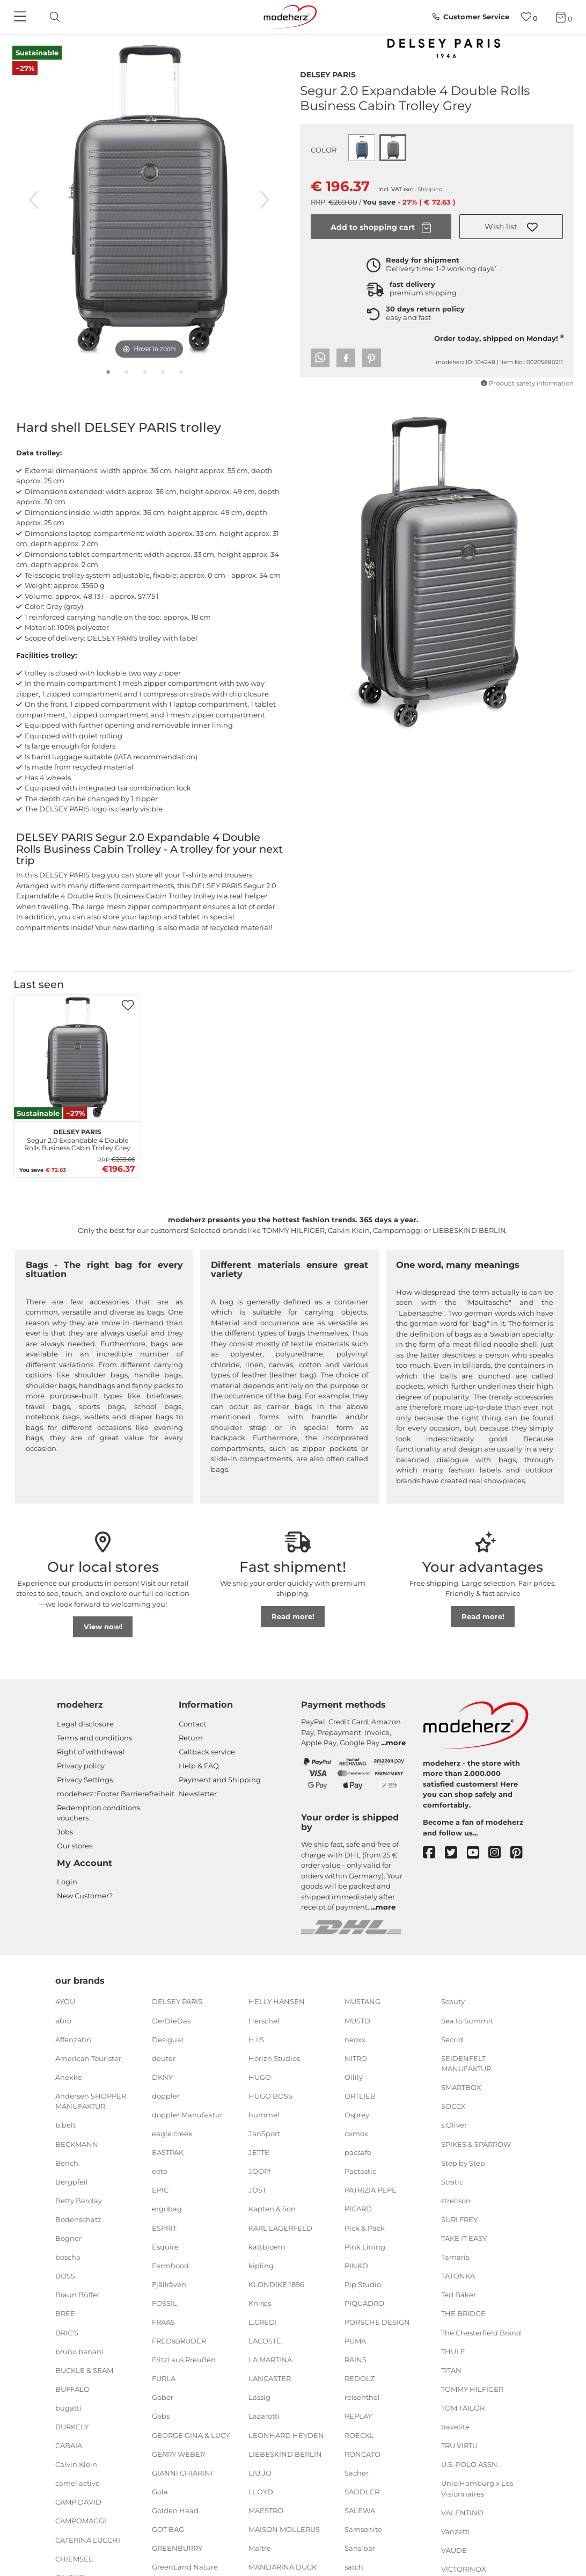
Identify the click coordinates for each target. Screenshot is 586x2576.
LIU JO (260, 2473)
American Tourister (88, 2058)
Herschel (264, 2020)
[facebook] (434, 1853)
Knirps (259, 2303)
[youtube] (478, 1853)
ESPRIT (164, 2227)
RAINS (356, 2359)
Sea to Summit (467, 2020)
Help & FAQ (199, 1765)
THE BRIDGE (463, 2313)
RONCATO (362, 2453)
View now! (103, 1626)
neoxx (355, 2039)
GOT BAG (168, 2529)
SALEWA (360, 2510)
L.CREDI (262, 2322)
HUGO (259, 2077)
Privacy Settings (85, 1779)
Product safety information (527, 383)
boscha (67, 2257)
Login (67, 1881)
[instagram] (499, 1853)
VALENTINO (462, 2512)
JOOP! (259, 2171)
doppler (166, 2096)
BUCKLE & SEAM (84, 2370)
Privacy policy (81, 1765)
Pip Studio (363, 2284)
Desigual (168, 2039)
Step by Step (463, 2162)
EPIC (160, 2190)
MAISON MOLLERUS (284, 2529)
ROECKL (359, 2434)
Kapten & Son (272, 2208)
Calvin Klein (76, 2464)
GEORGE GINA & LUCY (191, 2434)
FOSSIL (164, 2303)
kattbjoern (266, 2246)
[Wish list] (529, 17)
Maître (259, 2548)
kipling (261, 2265)
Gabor (162, 2397)
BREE (65, 2313)
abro (63, 2020)
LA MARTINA (270, 2359)
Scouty (453, 2001)
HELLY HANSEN (276, 2001)
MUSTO (357, 2020)
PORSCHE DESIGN (377, 2322)
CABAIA (68, 2445)
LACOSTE (264, 2340)
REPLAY (358, 2416)
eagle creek (172, 2133)
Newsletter (198, 1793)
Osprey (357, 2114)
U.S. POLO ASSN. (470, 2464)
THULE (453, 2351)
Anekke (68, 2077)
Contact (192, 1723)
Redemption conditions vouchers (98, 1813)
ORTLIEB (360, 2096)
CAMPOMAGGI (80, 2520)
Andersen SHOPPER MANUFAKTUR (90, 2101)
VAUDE (454, 2550)
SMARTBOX (461, 2087)
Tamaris (455, 2257)
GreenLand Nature (185, 2567)
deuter (163, 2058)
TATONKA (458, 2276)
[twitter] (456, 1853)
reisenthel (362, 2397)
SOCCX (453, 2106)
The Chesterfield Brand (481, 2332)
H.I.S (256, 2039)
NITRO (356, 2058)
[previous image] (34, 200)
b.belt (65, 2125)
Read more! (293, 1616)
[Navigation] (21, 17)
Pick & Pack (365, 2227)
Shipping (430, 189)
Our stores (74, 1845)
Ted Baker (458, 2294)
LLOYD (260, 2491)
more (396, 1742)
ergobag (167, 2208)
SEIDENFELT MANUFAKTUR (466, 2063)
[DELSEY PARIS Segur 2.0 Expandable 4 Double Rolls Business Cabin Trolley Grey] (77, 1058)
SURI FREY (459, 2219)
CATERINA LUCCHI (87, 2539)
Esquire (165, 2246)
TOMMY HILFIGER (472, 2389)
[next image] (264, 200)
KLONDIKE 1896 (276, 2284)
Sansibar (360, 2548)
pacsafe (358, 2152)
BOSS (65, 2276)
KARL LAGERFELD (280, 2227)
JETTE (258, 2152)
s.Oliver (454, 2125)
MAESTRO (265, 2510)
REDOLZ (360, 2378)
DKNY (162, 2077)
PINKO (356, 2265)
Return (191, 1737)
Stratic (452, 2182)
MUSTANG (362, 2001)
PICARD (358, 2208)
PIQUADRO (364, 2303)
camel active (77, 2483)
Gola (160, 2491)
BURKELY (72, 2426)
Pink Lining (365, 2246)
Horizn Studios (274, 2058)
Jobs (65, 1831)
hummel (264, 2114)
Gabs (161, 2416)
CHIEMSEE (74, 2558)
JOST (257, 2190)
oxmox (356, 2133)
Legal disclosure (85, 1723)
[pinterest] (521, 1853)
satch (354, 2567)
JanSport (264, 2133)
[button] (511, 226)
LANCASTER (269, 2378)
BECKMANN (76, 2143)
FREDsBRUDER (179, 2340)
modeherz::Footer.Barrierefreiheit (115, 1793)
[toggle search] (52, 17)
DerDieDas (171, 2020)
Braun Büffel (77, 2294)
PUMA (355, 2340)
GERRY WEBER (178, 2453)
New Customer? (85, 1895)
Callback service (207, 1751)
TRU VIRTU (459, 2445)
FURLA (163, 2378)
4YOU (65, 2001)
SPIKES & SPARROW (476, 2143)
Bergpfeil (71, 2182)
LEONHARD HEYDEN (286, 2434)
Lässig (259, 2397)
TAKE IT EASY (464, 2238)
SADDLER (362, 2491)
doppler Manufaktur (187, 2114)
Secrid (452, 2039)
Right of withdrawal (91, 1751)
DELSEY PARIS (328, 73)
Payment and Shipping (220, 1779)
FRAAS (163, 2322)
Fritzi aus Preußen (184, 2359)
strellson (456, 2200)
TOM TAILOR (463, 2408)
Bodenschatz (78, 2219)
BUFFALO (72, 2389)
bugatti (68, 2408)
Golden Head (175, 2510)
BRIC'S (66, 2332)
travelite (455, 2426)
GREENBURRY (177, 2548)
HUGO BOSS (270, 2096)
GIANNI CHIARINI (182, 2473)
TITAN (451, 2370)
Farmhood (170, 2265)
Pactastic (360, 2171)
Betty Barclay (78, 2200)
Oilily (354, 2077)
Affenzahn (73, 2039)
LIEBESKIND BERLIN (285, 2453)
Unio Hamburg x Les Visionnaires (477, 2488)
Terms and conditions (94, 1737)
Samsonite (363, 2529)
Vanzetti (455, 2531)
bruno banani (79, 2351)
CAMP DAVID (78, 2502)
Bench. (67, 2162)
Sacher (357, 2473)
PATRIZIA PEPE (371, 2190)
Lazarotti (264, 2416)
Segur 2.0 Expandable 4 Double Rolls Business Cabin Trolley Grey (77, 1138)
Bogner (68, 2238)
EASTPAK (168, 2152)
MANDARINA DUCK (282, 2567)
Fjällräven (169, 2284)
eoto (159, 2171)
